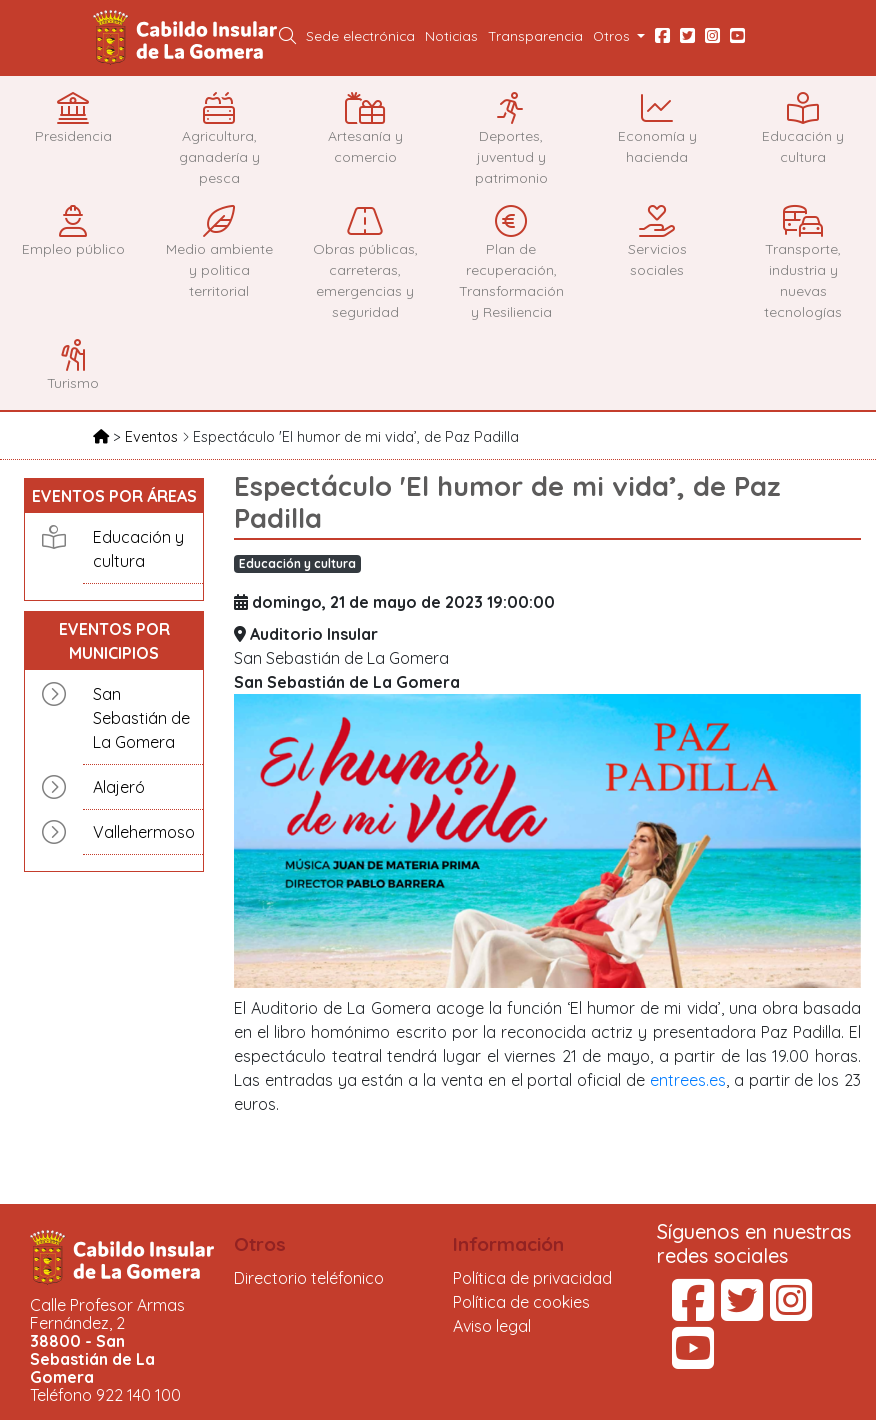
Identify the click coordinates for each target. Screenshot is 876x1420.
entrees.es (688, 1080)
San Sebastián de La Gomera (141, 718)
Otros (260, 1244)
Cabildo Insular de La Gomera (188, 38)
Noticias (451, 35)
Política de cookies (521, 1302)
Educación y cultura (138, 549)
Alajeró (119, 787)
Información (508, 1244)
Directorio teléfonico (309, 1278)
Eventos (153, 437)
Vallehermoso (143, 832)
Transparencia (535, 35)
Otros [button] (613, 35)
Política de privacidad (532, 1278)
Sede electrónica (360, 35)
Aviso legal (492, 1326)
